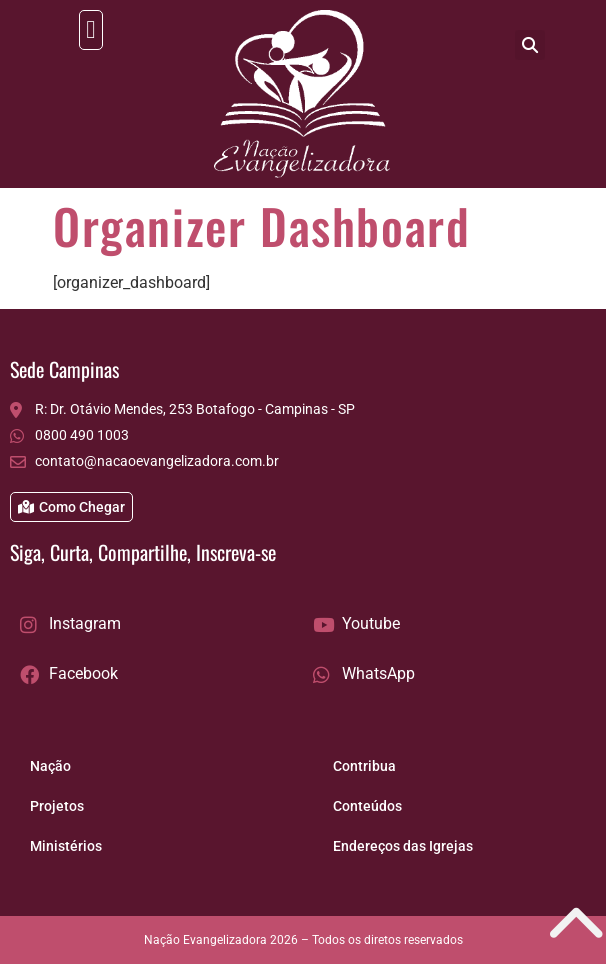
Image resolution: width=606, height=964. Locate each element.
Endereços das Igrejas (403, 846)
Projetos (57, 806)
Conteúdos (367, 806)
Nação (50, 766)
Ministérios (66, 846)
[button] (91, 30)
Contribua (364, 766)
